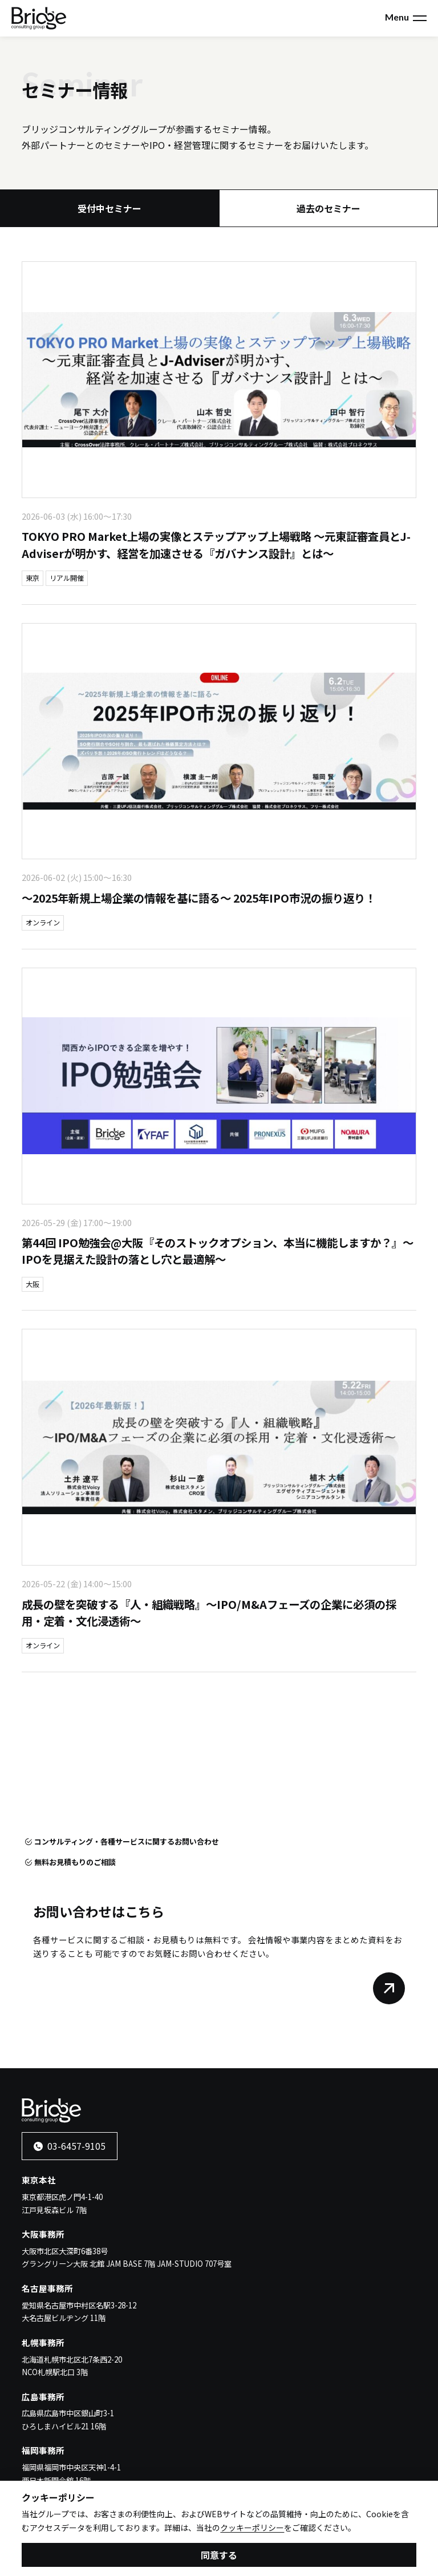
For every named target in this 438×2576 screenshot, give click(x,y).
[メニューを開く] (420, 18)
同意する (219, 2556)
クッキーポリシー (252, 2529)
